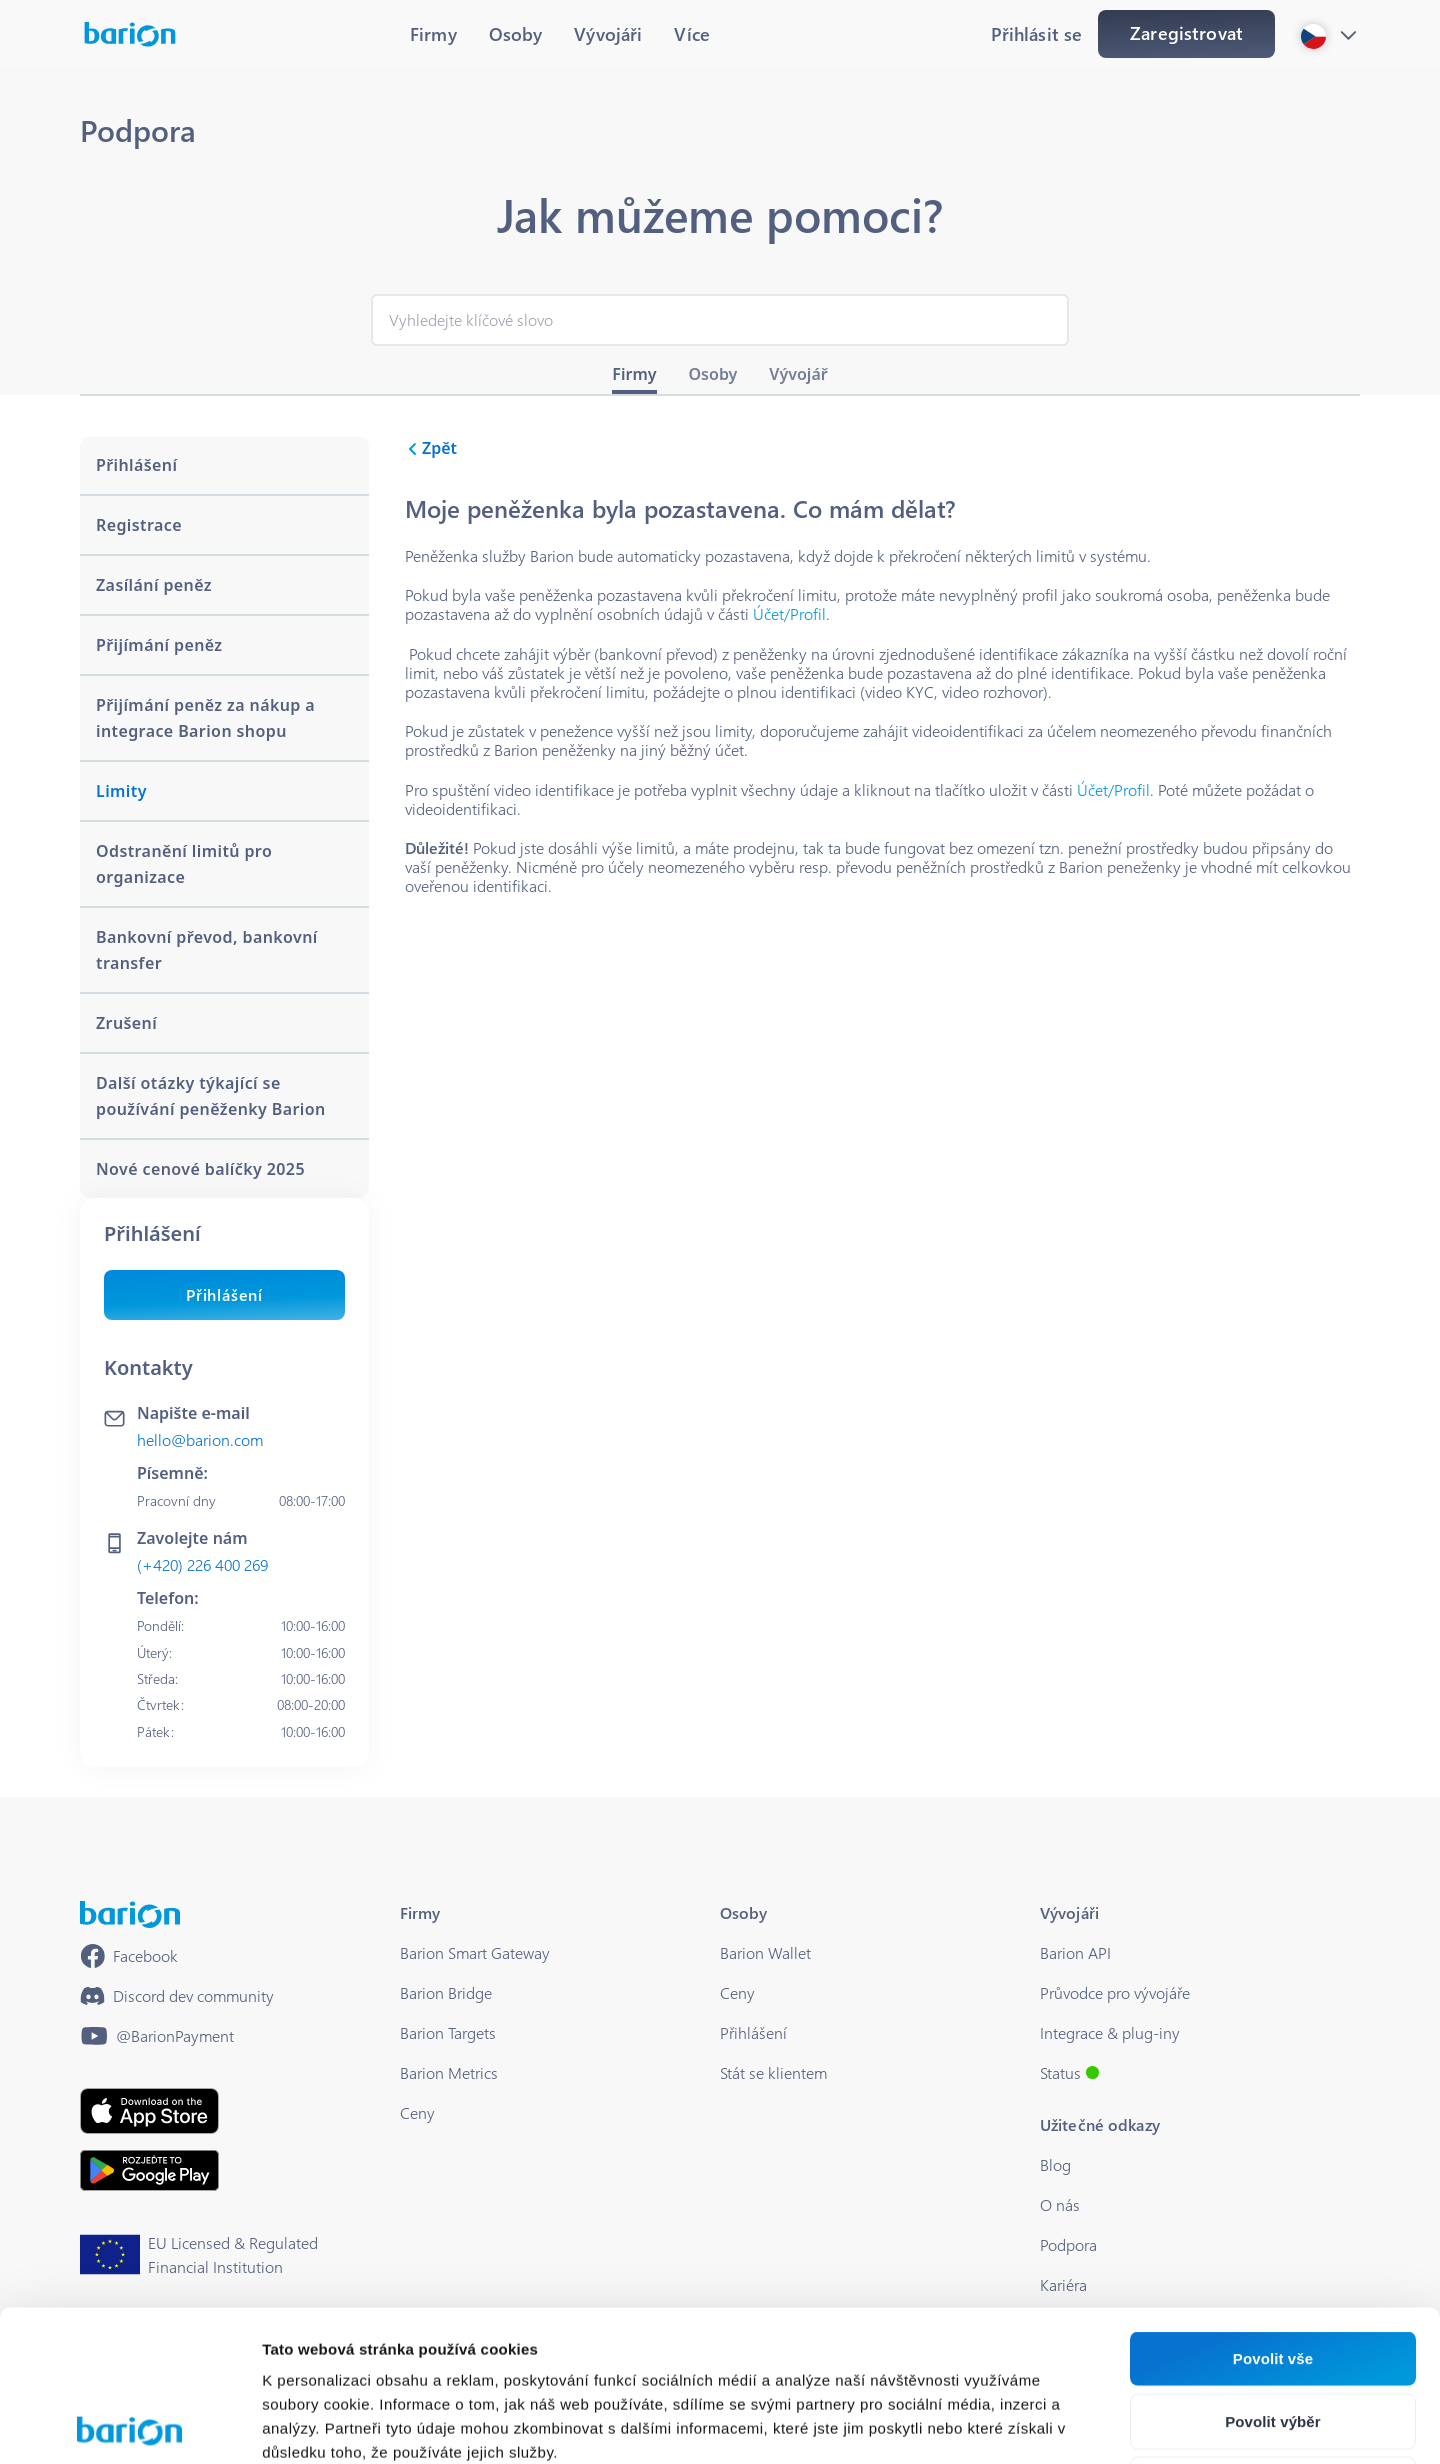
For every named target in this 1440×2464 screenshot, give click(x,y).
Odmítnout (1273, 2333)
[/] (130, 1914)
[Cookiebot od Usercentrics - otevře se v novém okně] (129, 2425)
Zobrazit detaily (1057, 2424)
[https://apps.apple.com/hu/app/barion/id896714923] (149, 2111)
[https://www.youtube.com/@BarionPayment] (157, 2036)
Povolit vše (1273, 2207)
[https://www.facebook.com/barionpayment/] (129, 1956)
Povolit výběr (1273, 2270)
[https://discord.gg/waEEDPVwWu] (177, 1996)
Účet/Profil (789, 613)
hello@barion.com (200, 1439)
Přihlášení (224, 1294)
